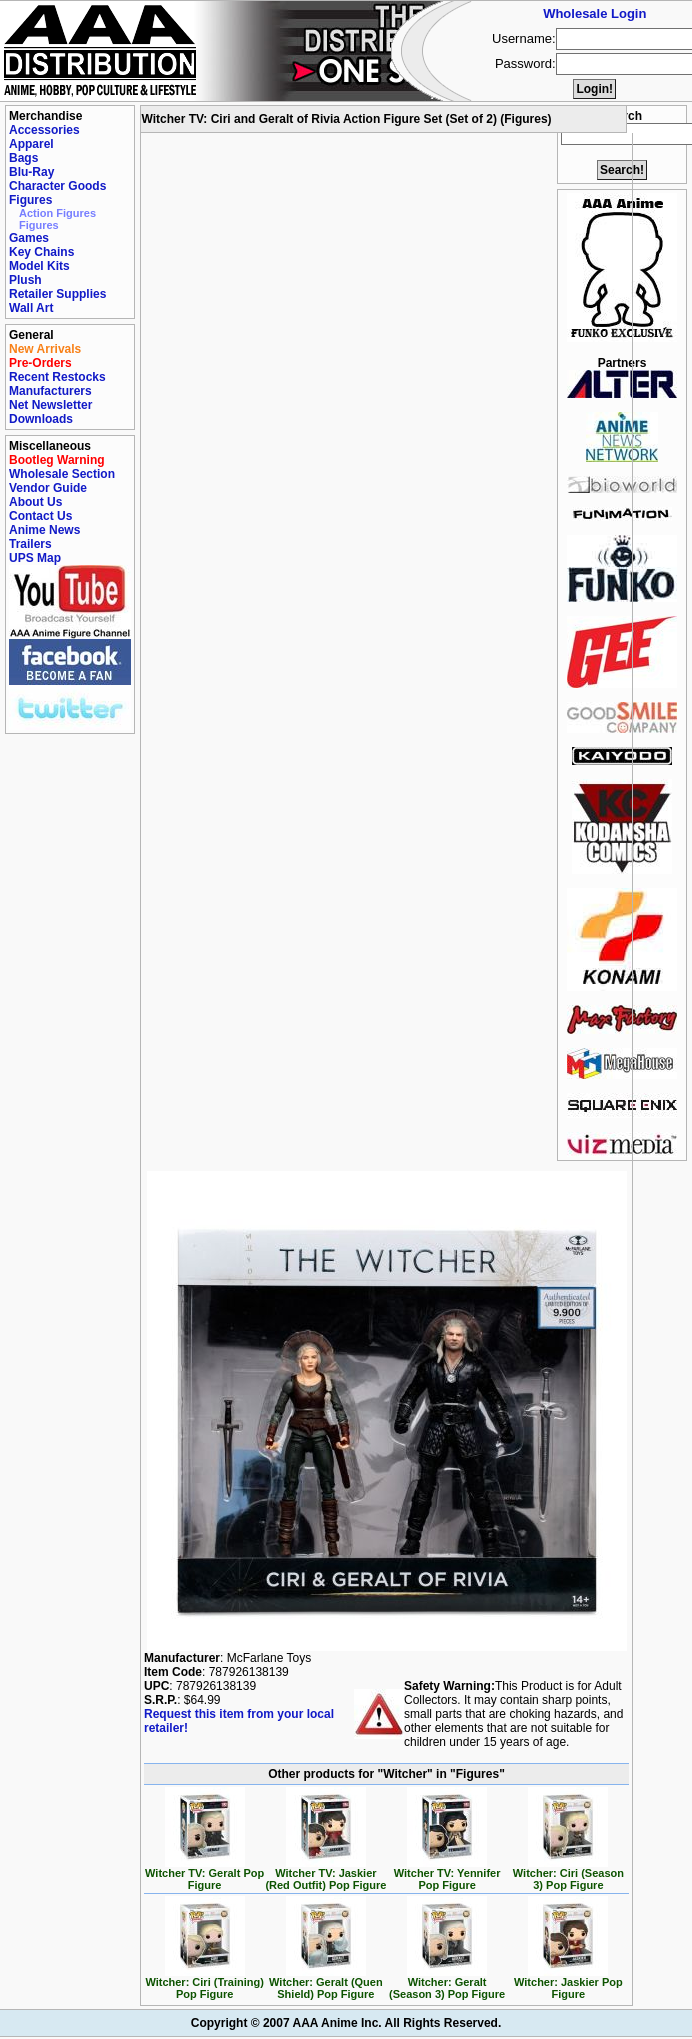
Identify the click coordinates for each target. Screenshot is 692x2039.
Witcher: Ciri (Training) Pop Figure (204, 1983)
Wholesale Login (594, 13)
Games (29, 238)
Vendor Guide (48, 488)
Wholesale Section (62, 474)
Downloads (41, 419)
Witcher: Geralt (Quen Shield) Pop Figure (326, 1983)
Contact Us (40, 516)
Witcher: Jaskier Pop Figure (568, 1983)
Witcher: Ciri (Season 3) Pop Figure (568, 1874)
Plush (25, 280)
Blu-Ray (31, 172)
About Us (35, 502)
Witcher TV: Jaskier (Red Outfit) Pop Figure (325, 1874)
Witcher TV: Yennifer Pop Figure (447, 1874)
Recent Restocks (57, 377)
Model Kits (39, 266)
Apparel (31, 144)
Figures (30, 200)
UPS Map (35, 558)
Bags (23, 158)
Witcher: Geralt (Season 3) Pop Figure (447, 1983)
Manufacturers (50, 391)
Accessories (44, 130)
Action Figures (57, 213)
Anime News (44, 530)
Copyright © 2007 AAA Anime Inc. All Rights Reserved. (346, 2023)
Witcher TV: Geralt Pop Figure (204, 1874)
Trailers (30, 544)
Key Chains (41, 252)
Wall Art (31, 308)
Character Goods (57, 186)
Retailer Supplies (57, 294)
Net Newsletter (50, 405)
